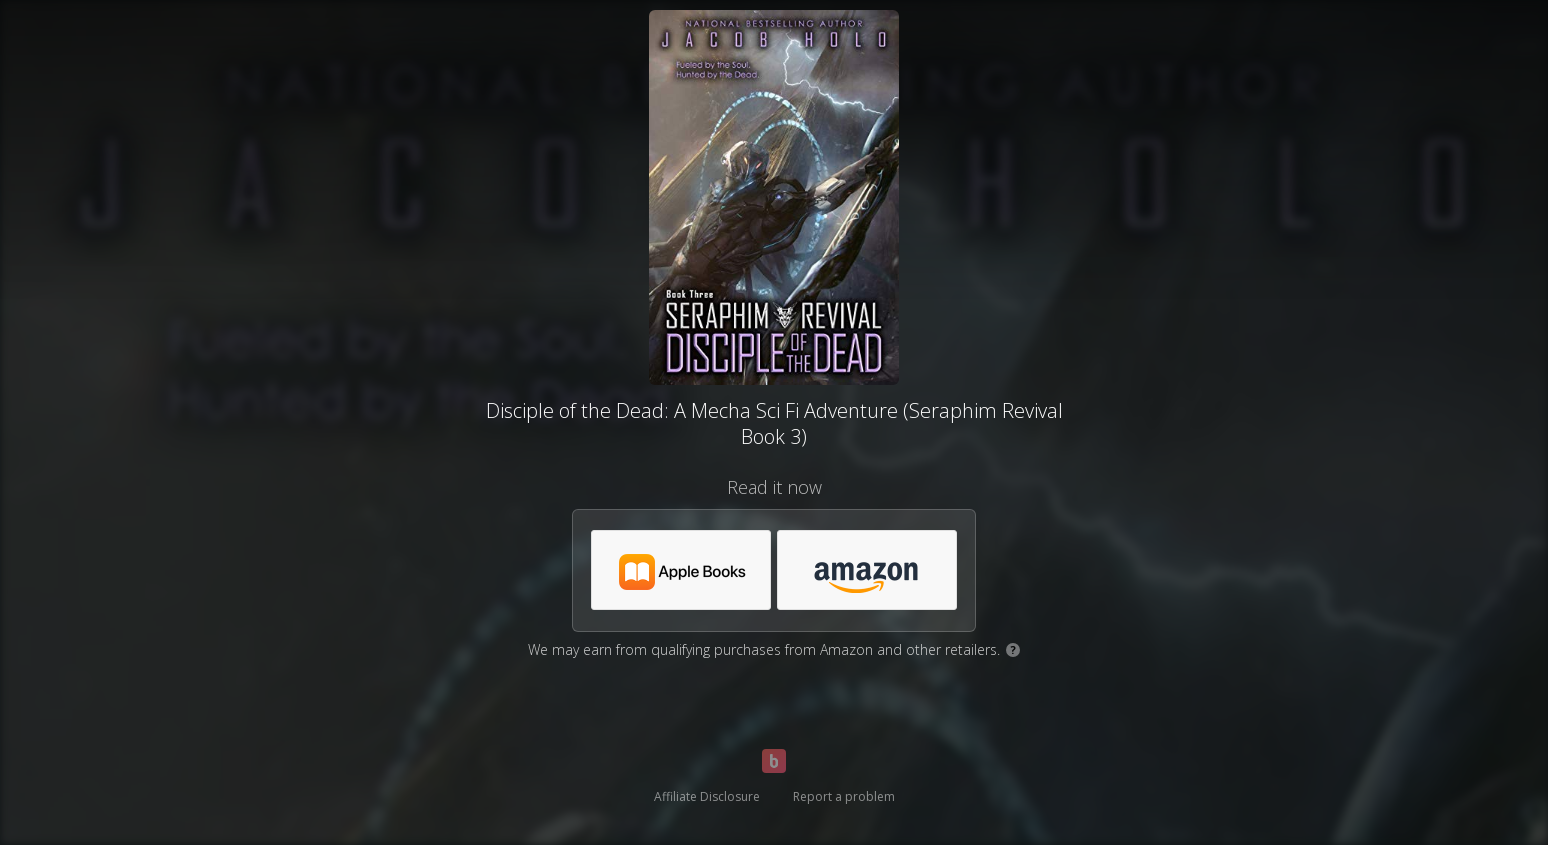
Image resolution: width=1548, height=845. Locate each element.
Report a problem (844, 796)
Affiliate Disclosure (707, 796)
